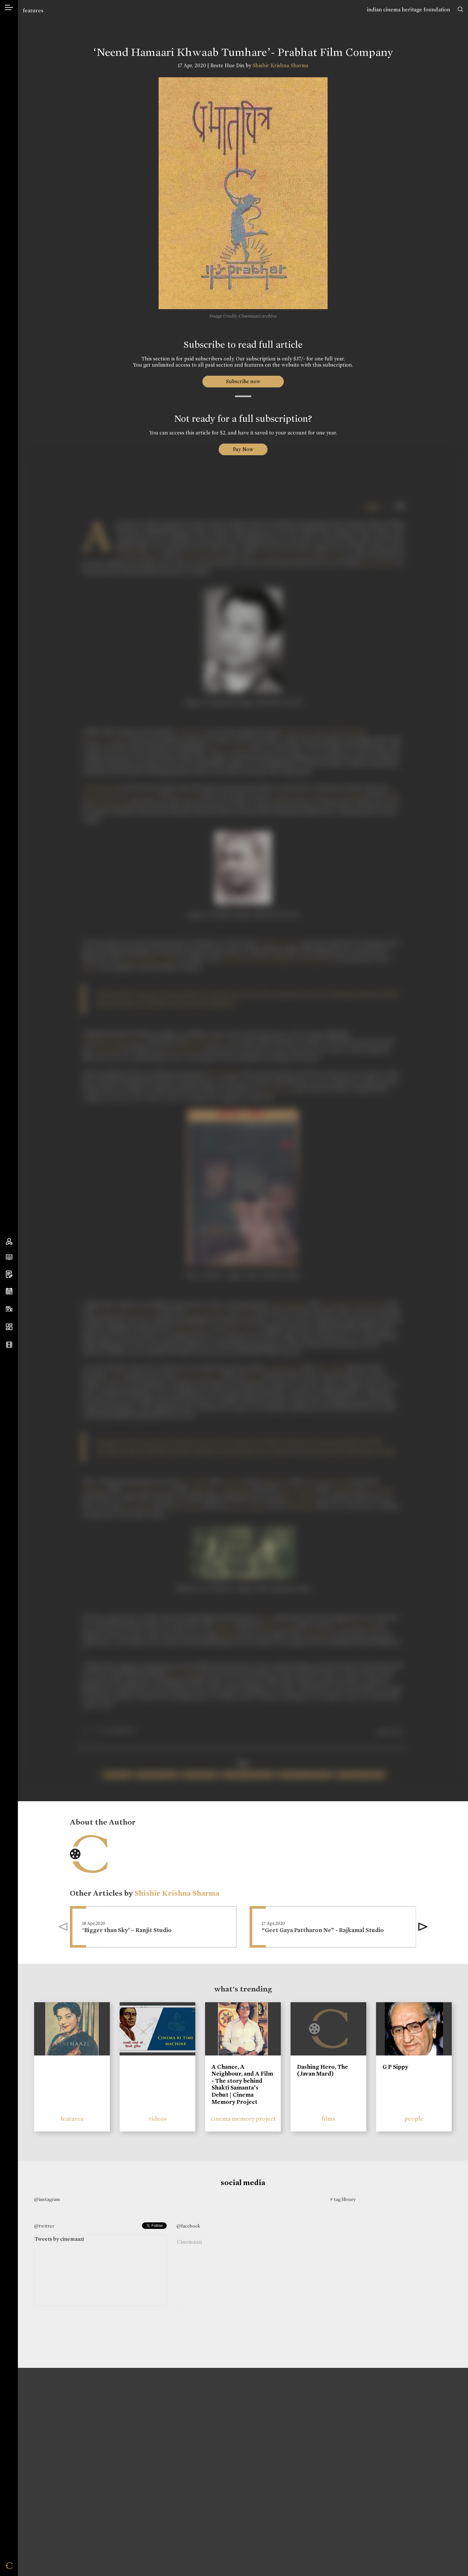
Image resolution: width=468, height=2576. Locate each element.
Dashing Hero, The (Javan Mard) (322, 2070)
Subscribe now (243, 381)
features (33, 10)
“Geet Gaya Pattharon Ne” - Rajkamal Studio (323, 1930)
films (328, 2118)
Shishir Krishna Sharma (280, 65)
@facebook (188, 2226)
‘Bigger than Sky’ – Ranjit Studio (127, 1930)
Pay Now (243, 449)
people (413, 2118)
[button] (422, 1927)
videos (158, 2118)
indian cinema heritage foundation (408, 9)
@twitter (44, 2226)
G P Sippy (395, 2066)
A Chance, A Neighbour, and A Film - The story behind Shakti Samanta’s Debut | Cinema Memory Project (242, 2084)
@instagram (47, 2199)
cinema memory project (243, 2118)
